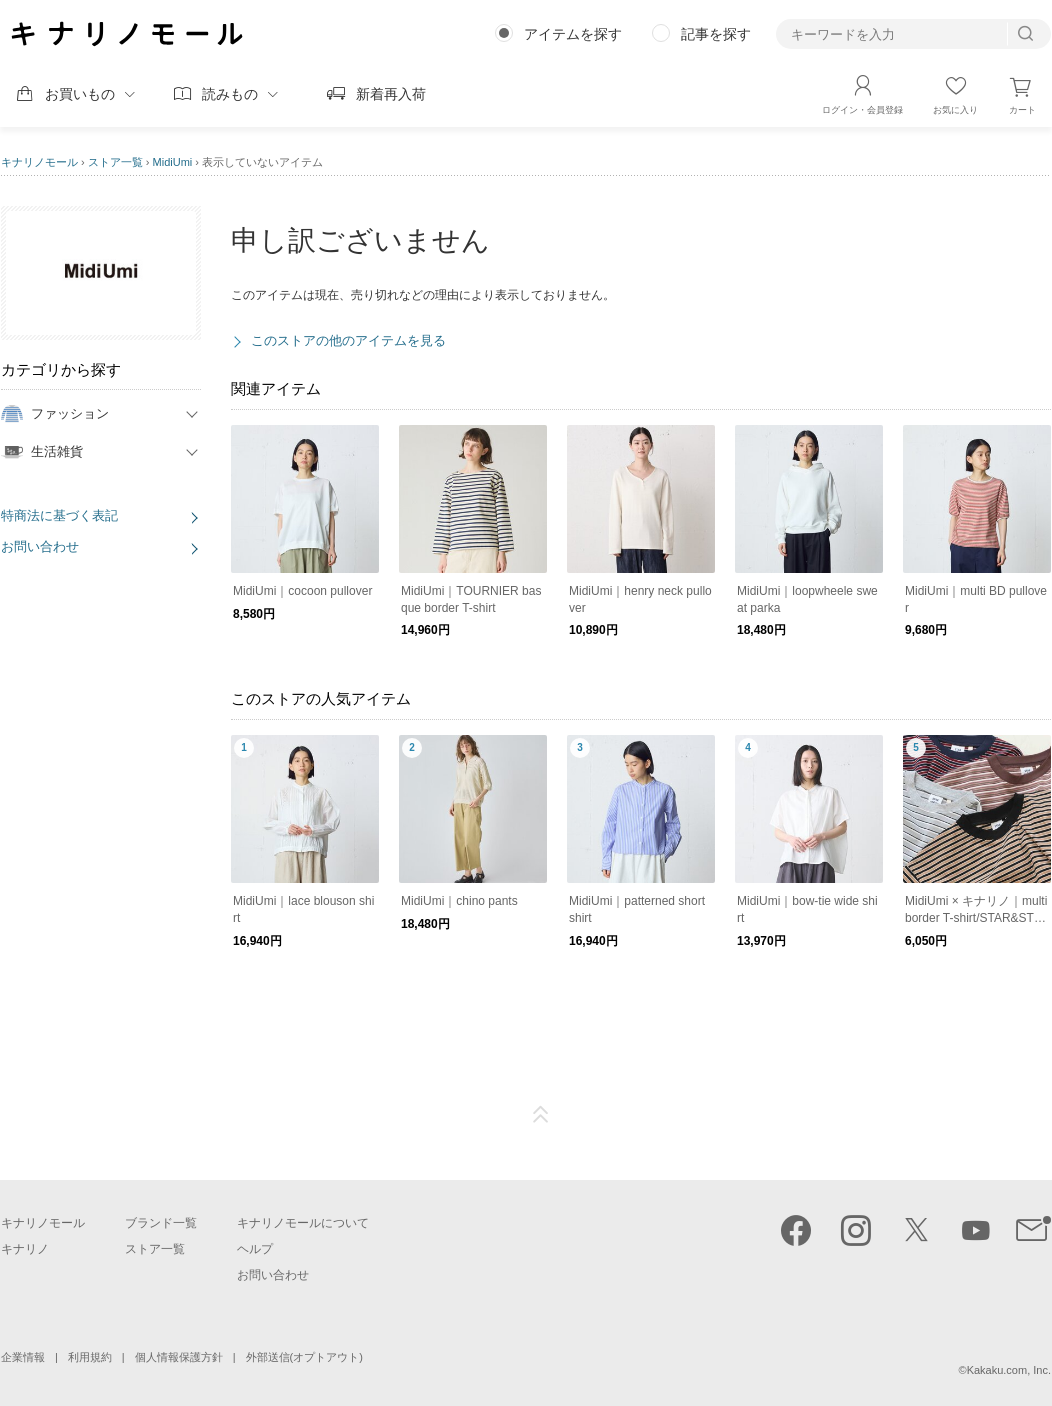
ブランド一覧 (161, 1223)
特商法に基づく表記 (59, 515)
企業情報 (23, 1357)
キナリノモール (39, 162)
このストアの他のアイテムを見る (348, 340)
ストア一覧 (115, 162)
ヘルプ (255, 1249)
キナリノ (25, 1249)
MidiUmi (173, 162)
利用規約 (90, 1357)
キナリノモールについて (303, 1223)
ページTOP (541, 1115)
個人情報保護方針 (179, 1357)
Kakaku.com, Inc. (1009, 1370)
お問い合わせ (40, 546)
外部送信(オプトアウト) (304, 1357)
